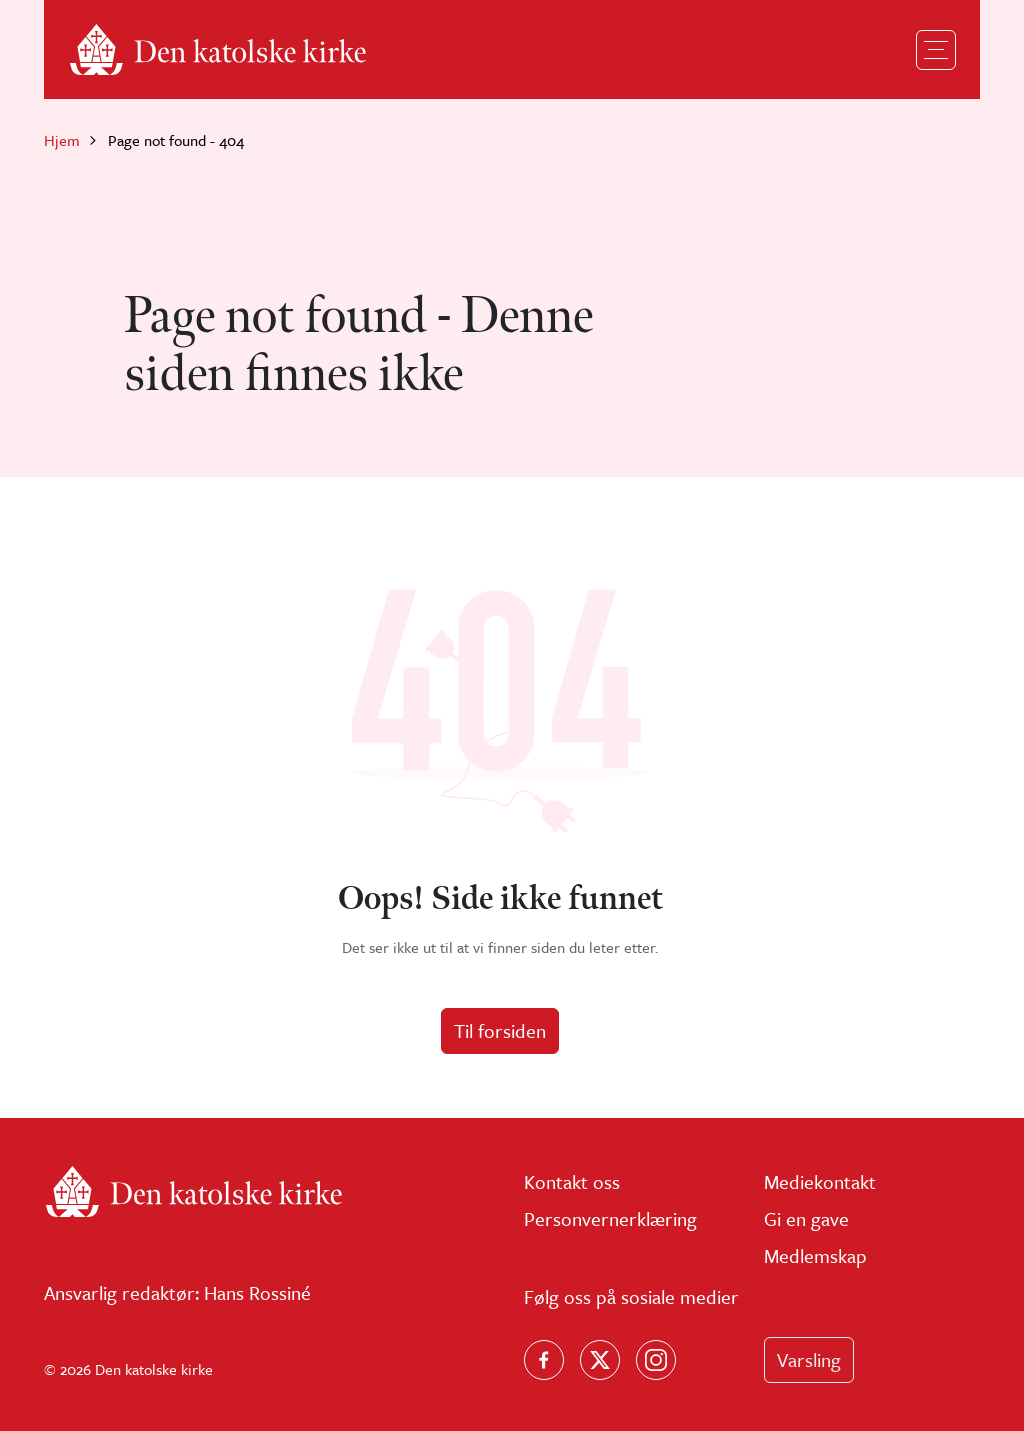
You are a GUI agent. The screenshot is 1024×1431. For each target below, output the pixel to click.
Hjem (62, 140)
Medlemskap (815, 1255)
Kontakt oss (572, 1181)
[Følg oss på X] (600, 1360)
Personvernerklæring (610, 1218)
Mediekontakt (820, 1181)
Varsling (809, 1359)
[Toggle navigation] (936, 50)
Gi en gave (806, 1218)
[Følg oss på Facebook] (544, 1360)
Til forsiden (500, 1030)
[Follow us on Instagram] (656, 1360)
